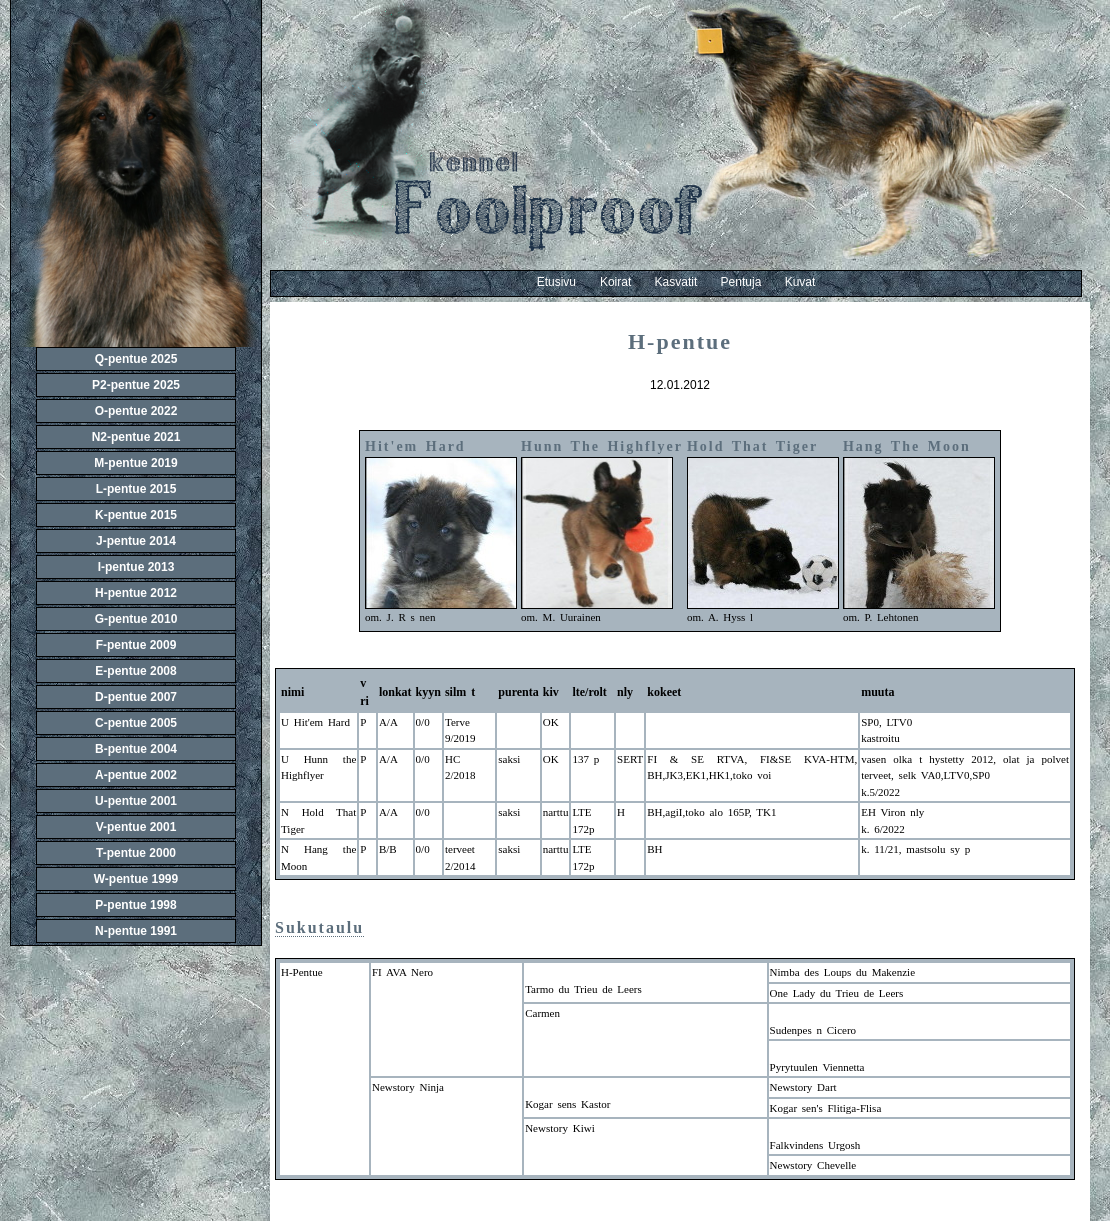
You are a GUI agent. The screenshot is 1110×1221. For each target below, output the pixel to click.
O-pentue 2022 (136, 411)
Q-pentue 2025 (136, 359)
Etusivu (556, 282)
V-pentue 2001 (136, 827)
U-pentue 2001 (136, 801)
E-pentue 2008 (135, 671)
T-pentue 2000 (136, 853)
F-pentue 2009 (136, 645)
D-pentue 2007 (136, 697)
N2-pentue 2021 (136, 437)
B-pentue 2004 (136, 749)
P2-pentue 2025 (136, 385)
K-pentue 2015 (136, 515)
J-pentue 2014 (136, 541)
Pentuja (753, 282)
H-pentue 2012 (136, 593)
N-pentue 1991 (136, 931)
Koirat (627, 282)
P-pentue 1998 (135, 905)
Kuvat (800, 282)
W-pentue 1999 (136, 879)
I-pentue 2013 (136, 567)
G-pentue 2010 (136, 619)
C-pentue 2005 (136, 723)
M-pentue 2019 (135, 463)
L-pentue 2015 (136, 489)
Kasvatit (688, 282)
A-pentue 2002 (136, 775)
